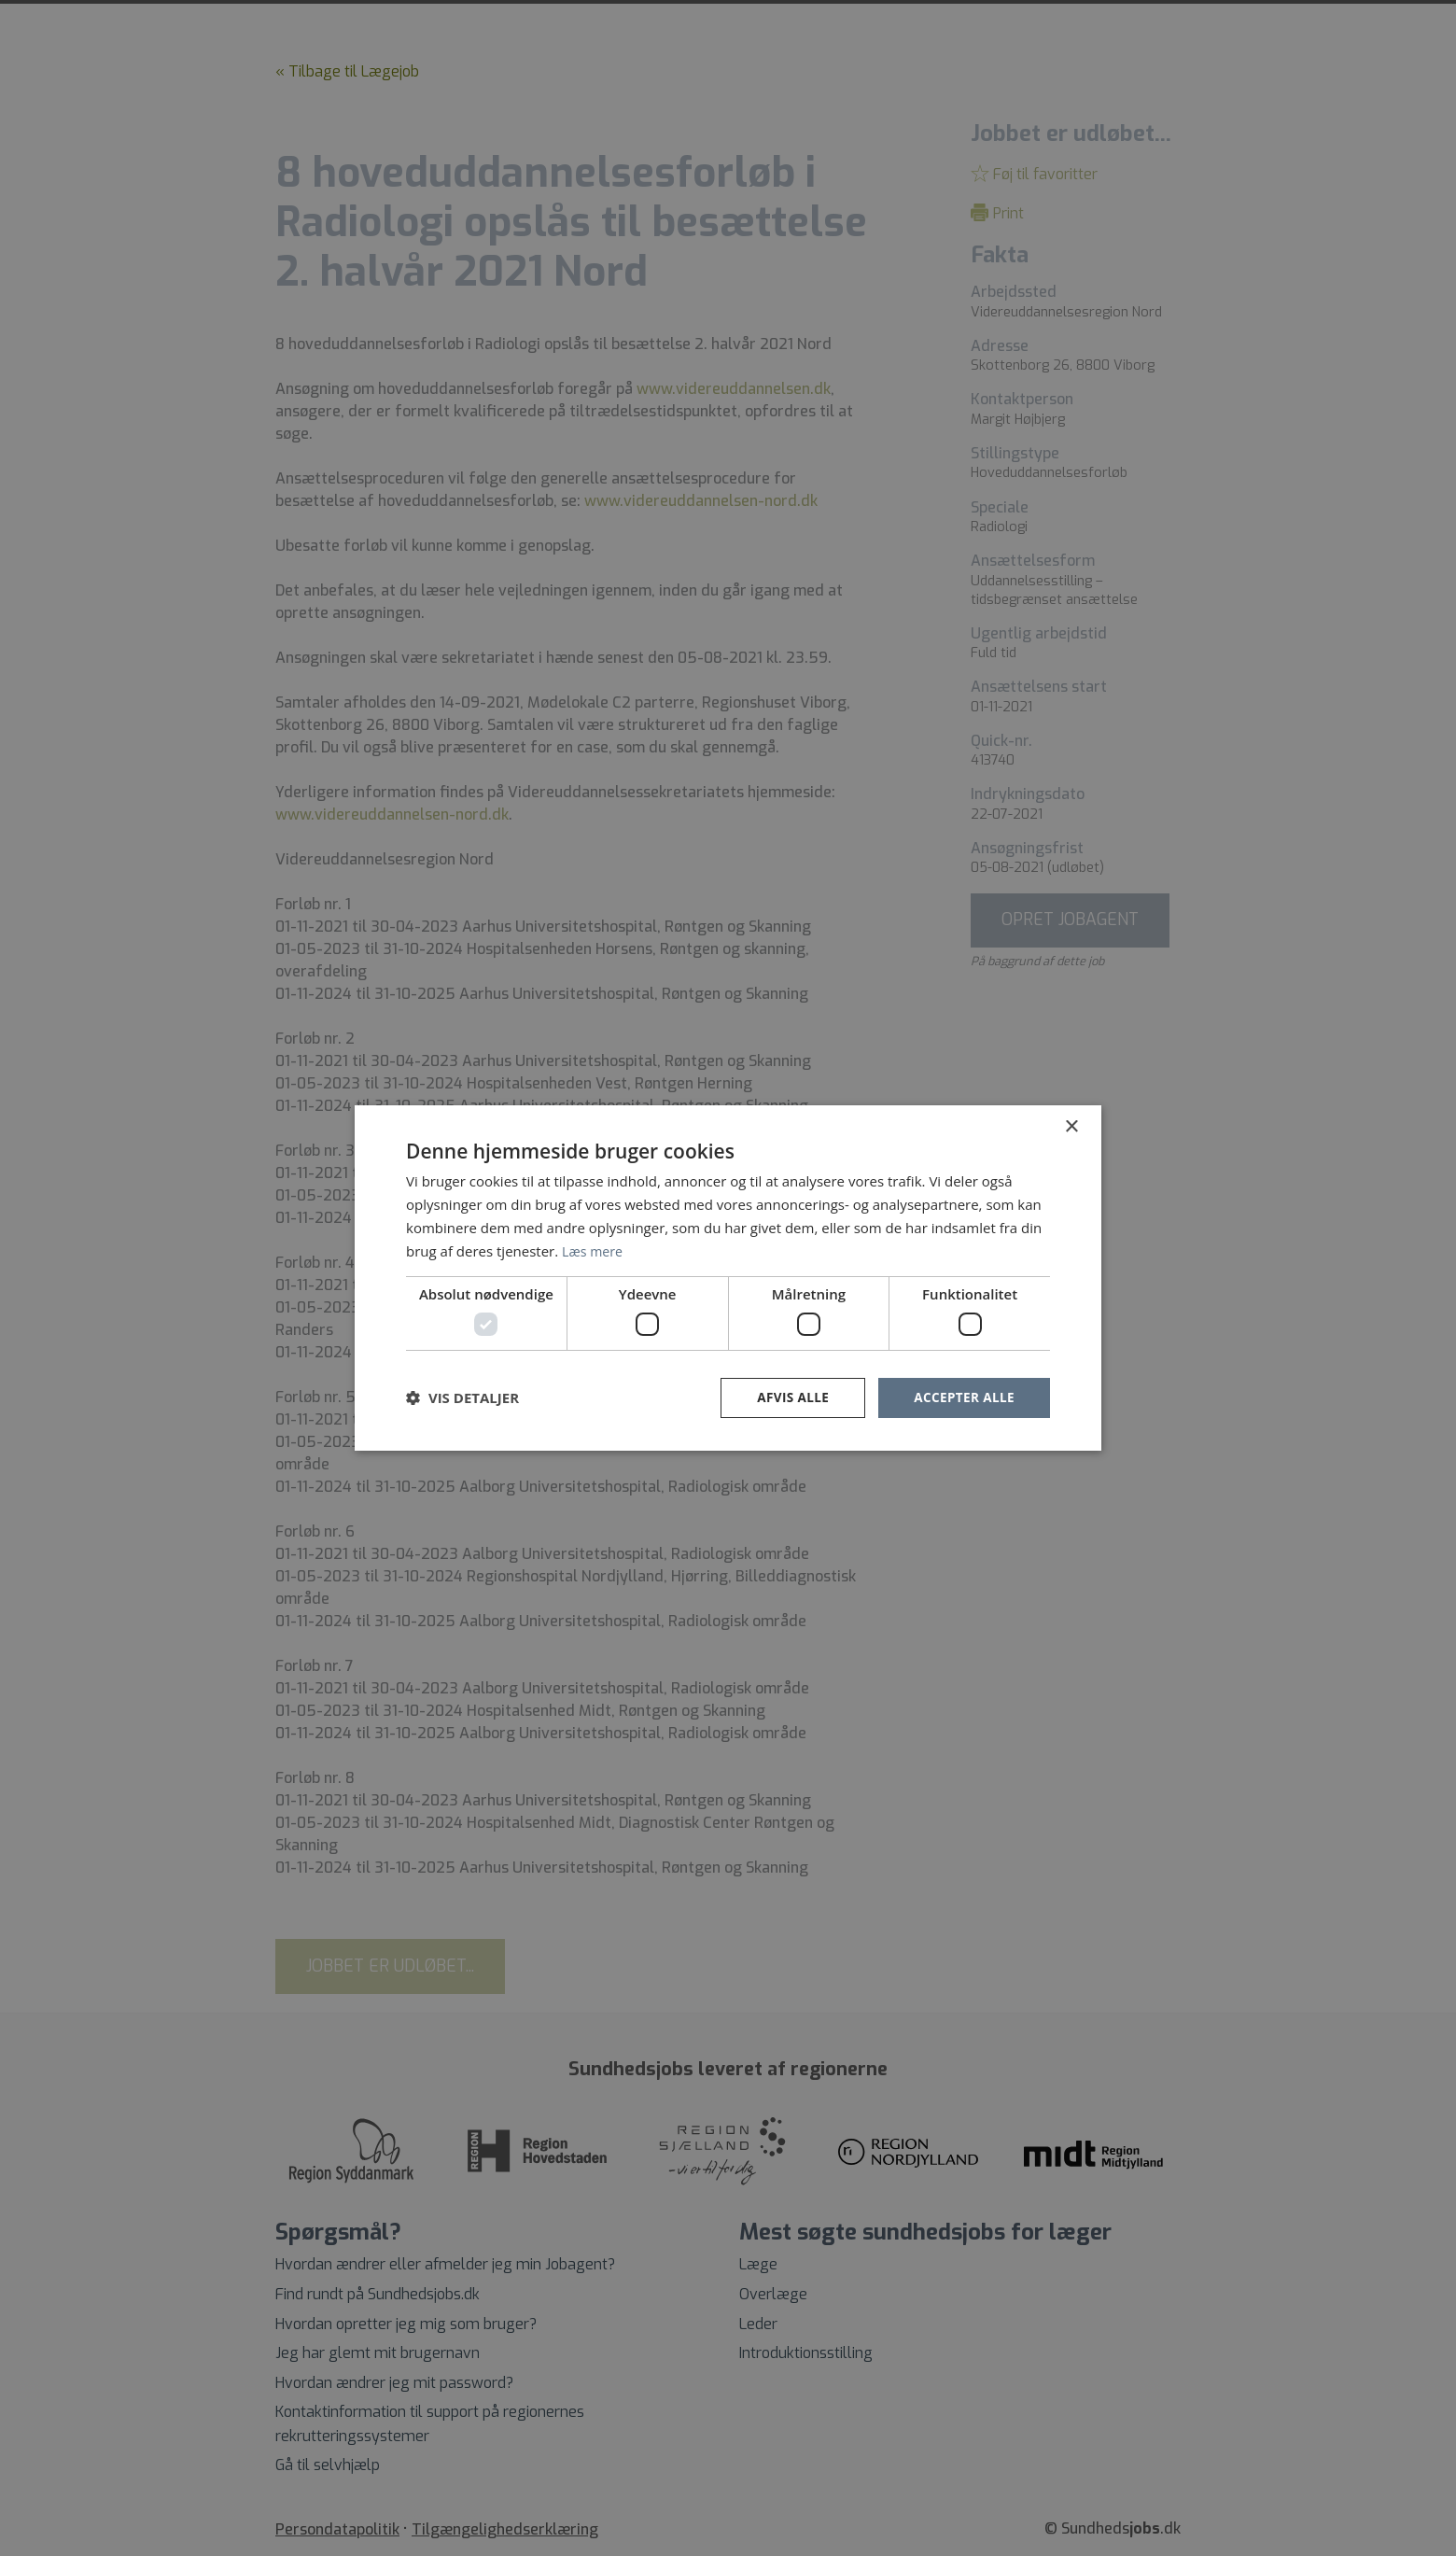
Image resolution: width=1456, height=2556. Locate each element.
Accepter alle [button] (963, 1397)
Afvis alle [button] (788, 1397)
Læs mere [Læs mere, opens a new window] (594, 1250)
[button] (462, 1397)
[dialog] (728, 1278)
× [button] (1071, 1126)
